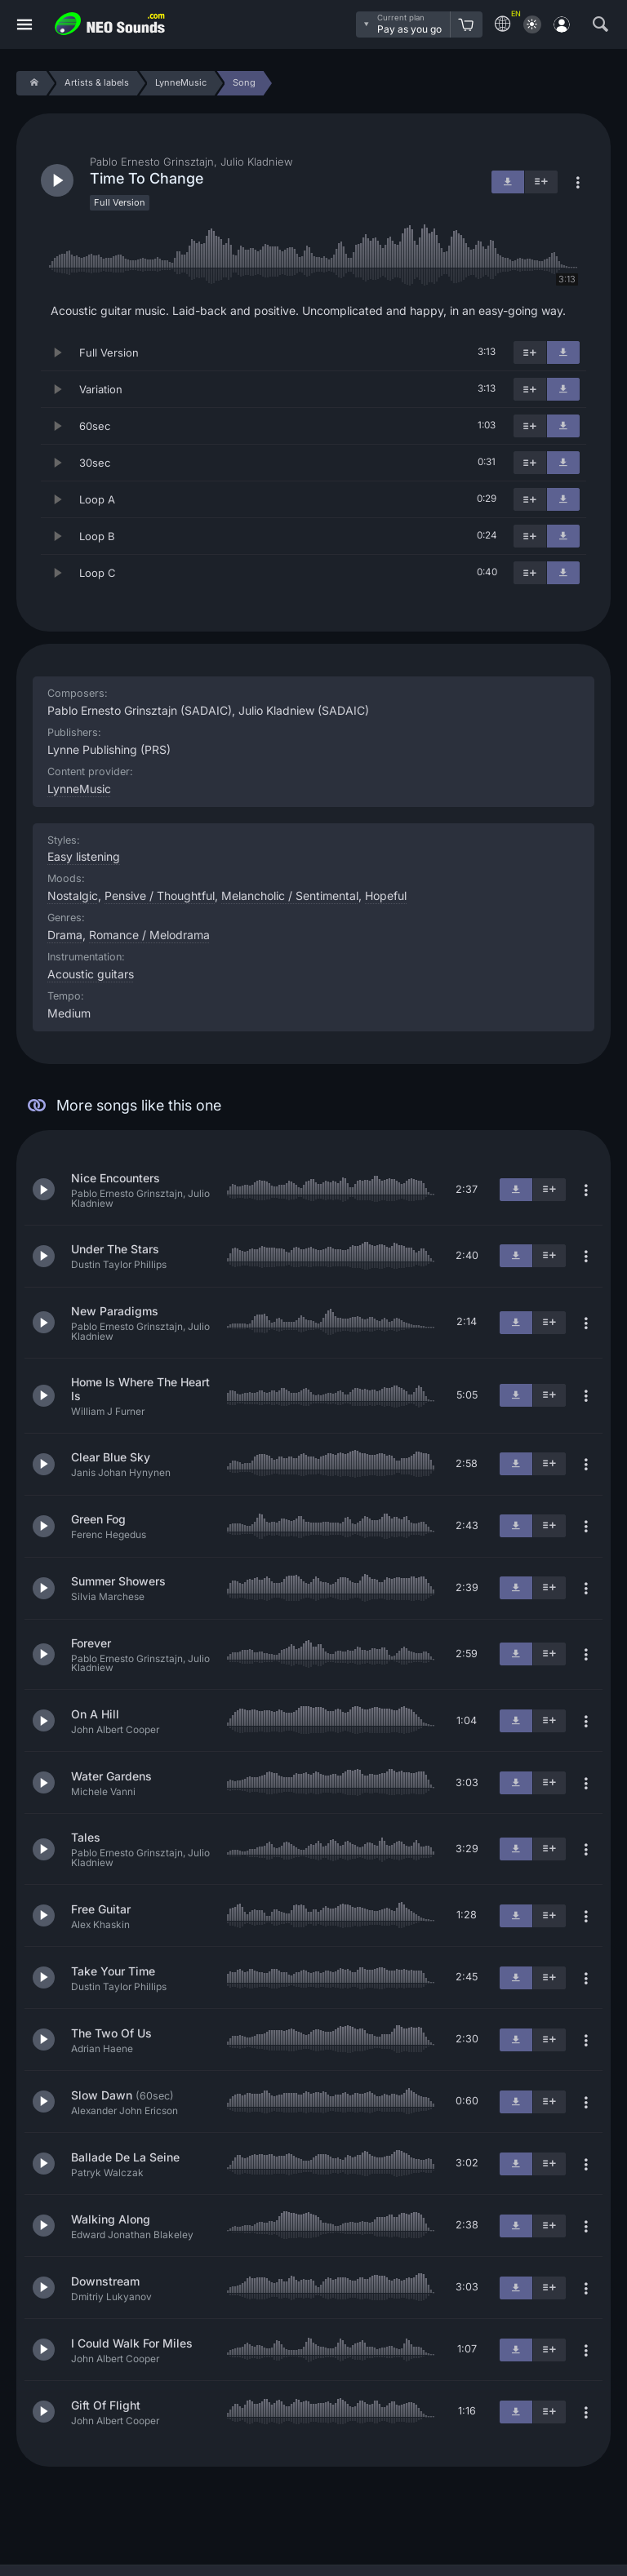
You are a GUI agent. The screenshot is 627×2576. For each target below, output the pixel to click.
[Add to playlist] (530, 352)
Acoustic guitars (90, 974)
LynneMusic (79, 789)
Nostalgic (72, 895)
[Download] (563, 352)
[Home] (31, 83)
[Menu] (24, 25)
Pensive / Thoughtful (159, 895)
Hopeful (386, 895)
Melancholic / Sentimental (289, 895)
